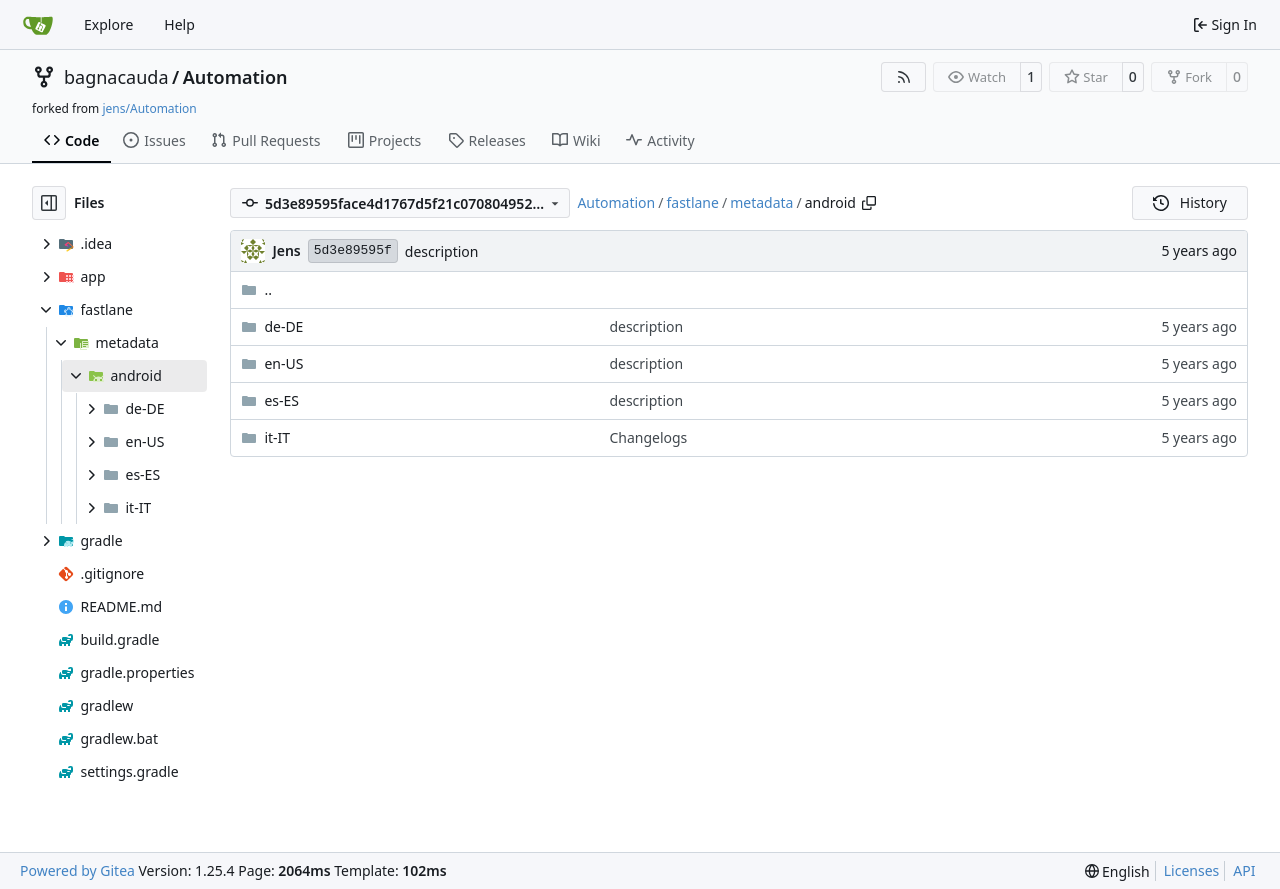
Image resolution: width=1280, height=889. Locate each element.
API (1244, 870)
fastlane (692, 202)
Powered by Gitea (77, 870)
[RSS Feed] (904, 77)
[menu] (1117, 871)
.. (256, 289)
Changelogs (648, 437)
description (442, 251)
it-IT (277, 437)
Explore (108, 24)
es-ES (281, 400)
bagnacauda (116, 77)
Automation (235, 77)
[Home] (38, 25)
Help (179, 24)
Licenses (1192, 870)
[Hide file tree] (49, 203)
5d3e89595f (353, 250)
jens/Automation (149, 108)
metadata (761, 202)
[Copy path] (869, 203)
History (1190, 202)
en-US (283, 363)
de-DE (283, 326)
